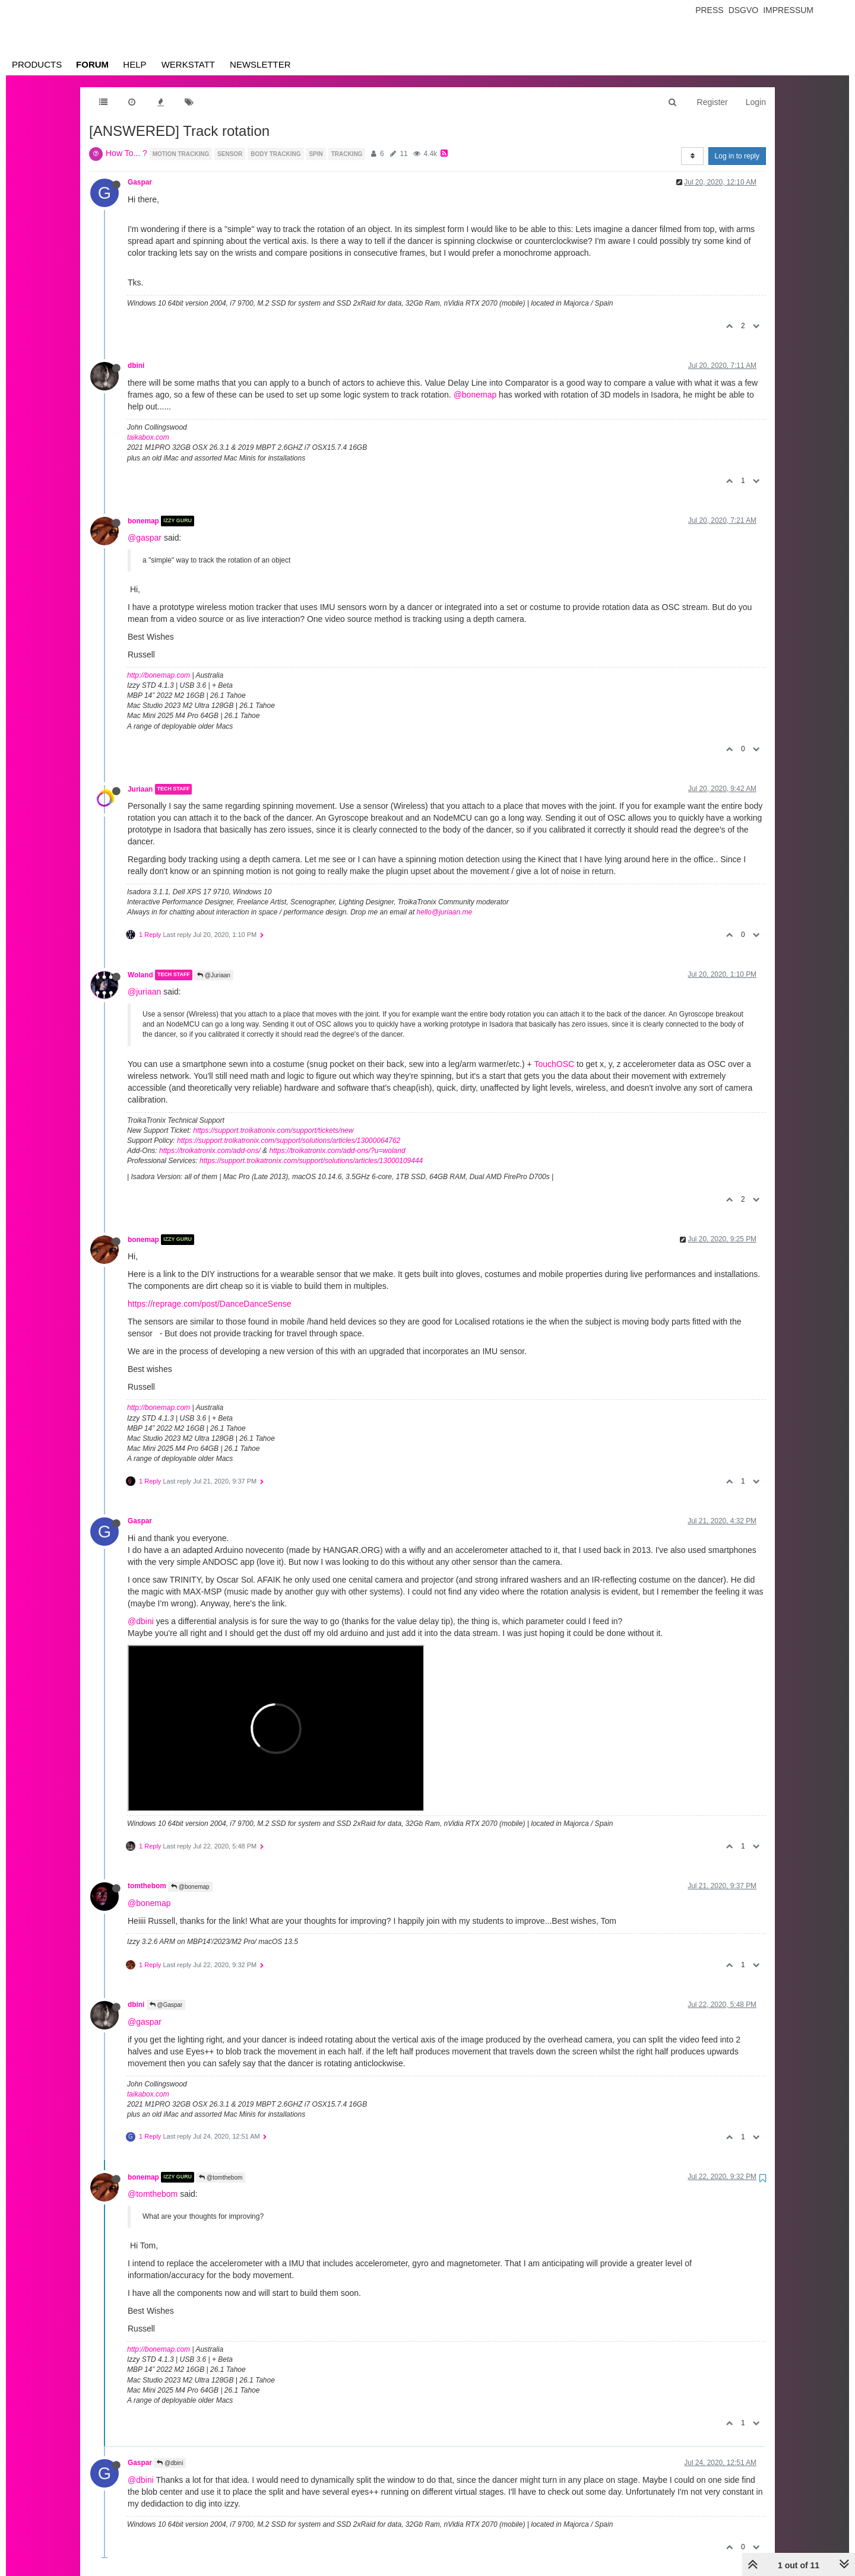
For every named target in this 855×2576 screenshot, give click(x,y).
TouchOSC (554, 1064)
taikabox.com (148, 437)
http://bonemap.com (158, 675)
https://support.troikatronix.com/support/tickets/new (273, 1130)
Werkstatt (188, 64)
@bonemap (475, 394)
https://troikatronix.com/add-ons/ (210, 1150)
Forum (92, 64)
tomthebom (147, 1886)
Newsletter (260, 64)
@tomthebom (220, 2177)
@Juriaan (213, 975)
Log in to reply (737, 156)
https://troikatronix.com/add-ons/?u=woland (337, 1150)
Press (709, 10)
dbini (136, 365)
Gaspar (140, 182)
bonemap (143, 521)
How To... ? (126, 153)
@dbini (141, 1621)
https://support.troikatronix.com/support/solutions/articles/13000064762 (288, 1140)
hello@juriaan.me (445, 912)
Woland (140, 975)
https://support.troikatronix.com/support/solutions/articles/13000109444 (311, 1161)
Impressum (788, 10)
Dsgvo (744, 10)
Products (37, 64)
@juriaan (144, 991)
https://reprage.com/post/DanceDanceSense (210, 1303)
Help (134, 64)
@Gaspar (166, 2005)
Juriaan (140, 789)
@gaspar (145, 537)
